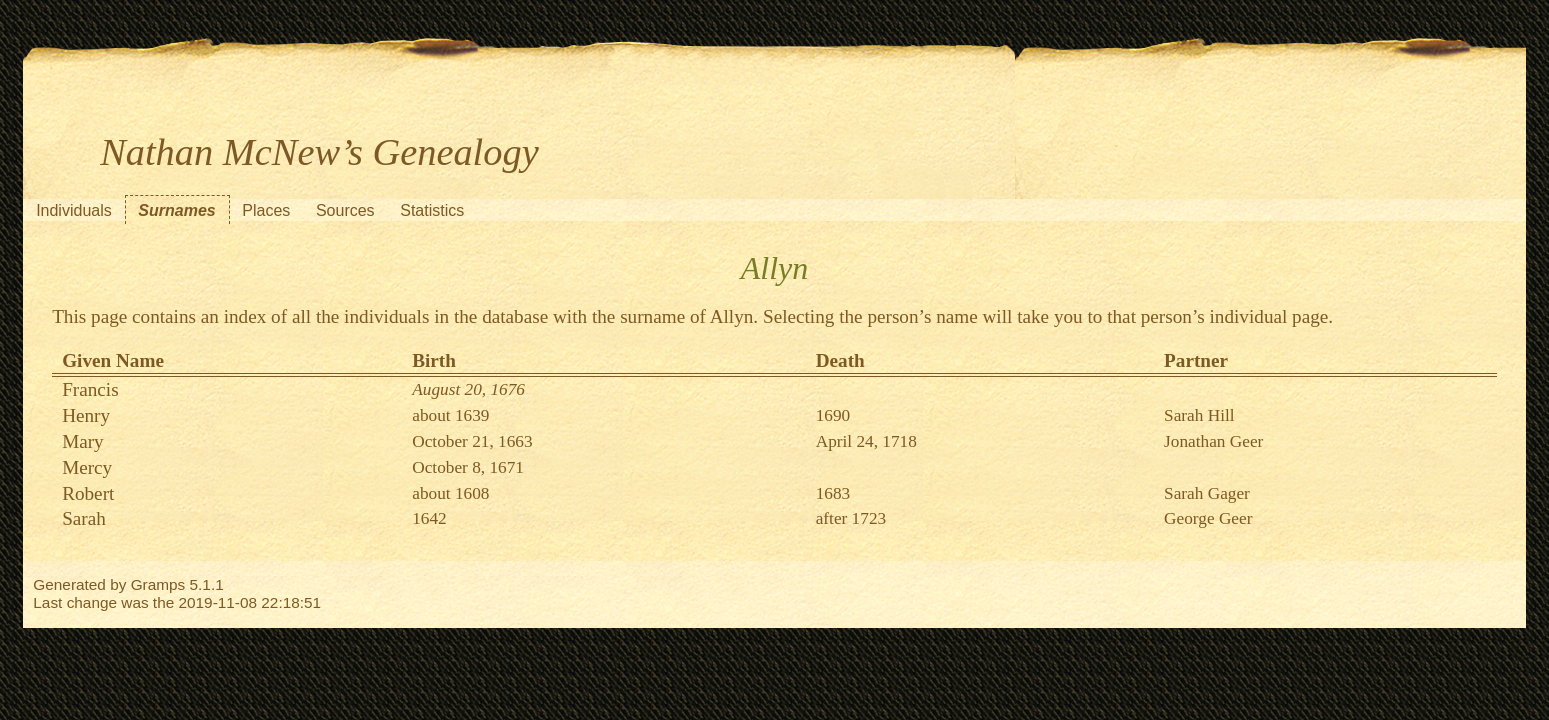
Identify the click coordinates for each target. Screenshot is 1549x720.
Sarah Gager (1207, 493)
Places (266, 210)
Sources (345, 210)
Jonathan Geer (1213, 441)
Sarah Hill (1199, 415)
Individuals (74, 210)
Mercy (87, 467)
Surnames (176, 210)
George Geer (1208, 518)
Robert (88, 493)
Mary (83, 441)
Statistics (432, 210)
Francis (90, 389)
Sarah (84, 518)
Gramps (158, 584)
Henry (86, 415)
